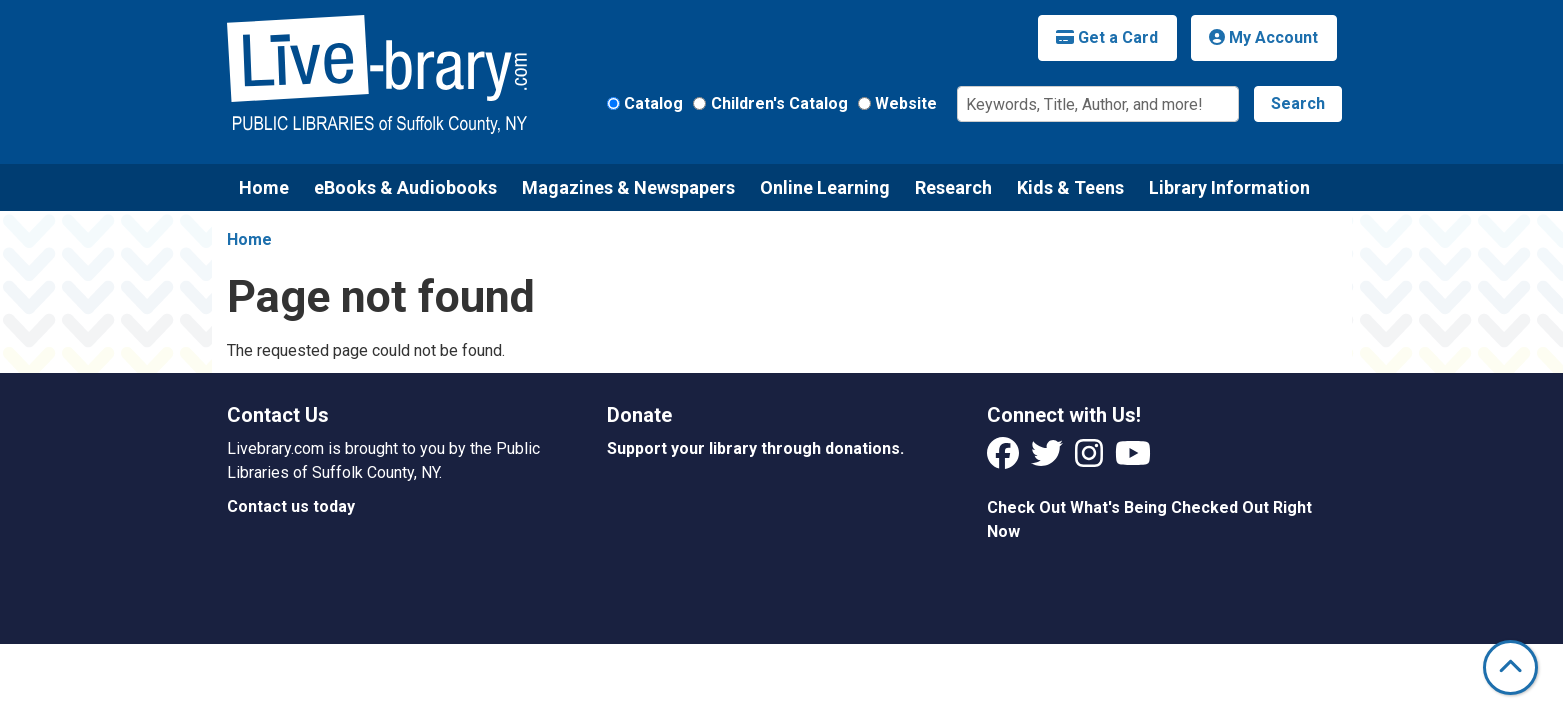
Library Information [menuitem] (1229, 187)
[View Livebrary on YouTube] (1133, 459)
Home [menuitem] (264, 187)
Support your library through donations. (755, 448)
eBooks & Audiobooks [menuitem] (405, 187)
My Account (1263, 37)
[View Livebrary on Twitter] (1049, 459)
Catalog (653, 103)
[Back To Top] (1510, 667)
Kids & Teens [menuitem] (1070, 187)
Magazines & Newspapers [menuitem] (628, 187)
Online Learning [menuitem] (825, 187)
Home (249, 239)
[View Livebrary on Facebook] (1005, 459)
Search (1298, 103)
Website (906, 103)
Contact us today (291, 506)
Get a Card (1107, 37)
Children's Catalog (779, 103)
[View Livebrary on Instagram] (1091, 459)
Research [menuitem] (953, 187)
